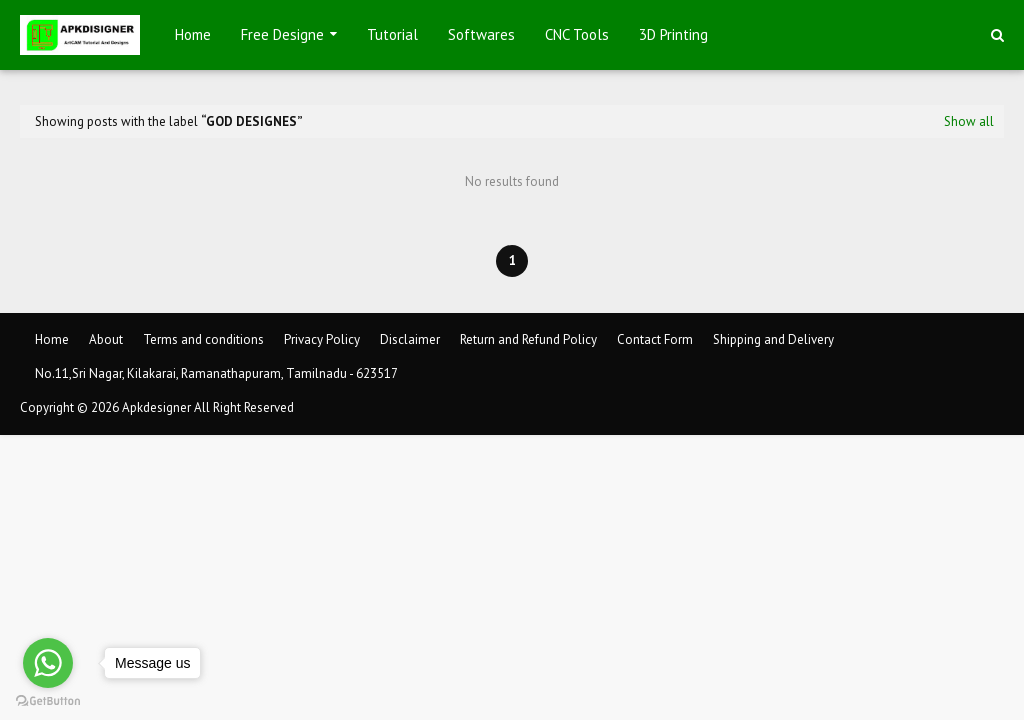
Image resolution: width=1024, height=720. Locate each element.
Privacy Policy (322, 339)
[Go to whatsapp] (48, 663)
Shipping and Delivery (773, 339)
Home (52, 339)
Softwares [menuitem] (481, 34)
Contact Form (655, 339)
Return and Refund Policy (528, 339)
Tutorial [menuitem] (392, 34)
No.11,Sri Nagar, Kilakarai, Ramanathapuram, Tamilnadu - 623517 (216, 373)
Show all (969, 121)
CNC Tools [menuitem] (577, 34)
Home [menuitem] (193, 34)
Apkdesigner (156, 407)
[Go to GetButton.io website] (48, 700)
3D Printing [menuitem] (673, 34)
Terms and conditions (203, 339)
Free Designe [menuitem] (282, 34)
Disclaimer (410, 339)
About (106, 339)
